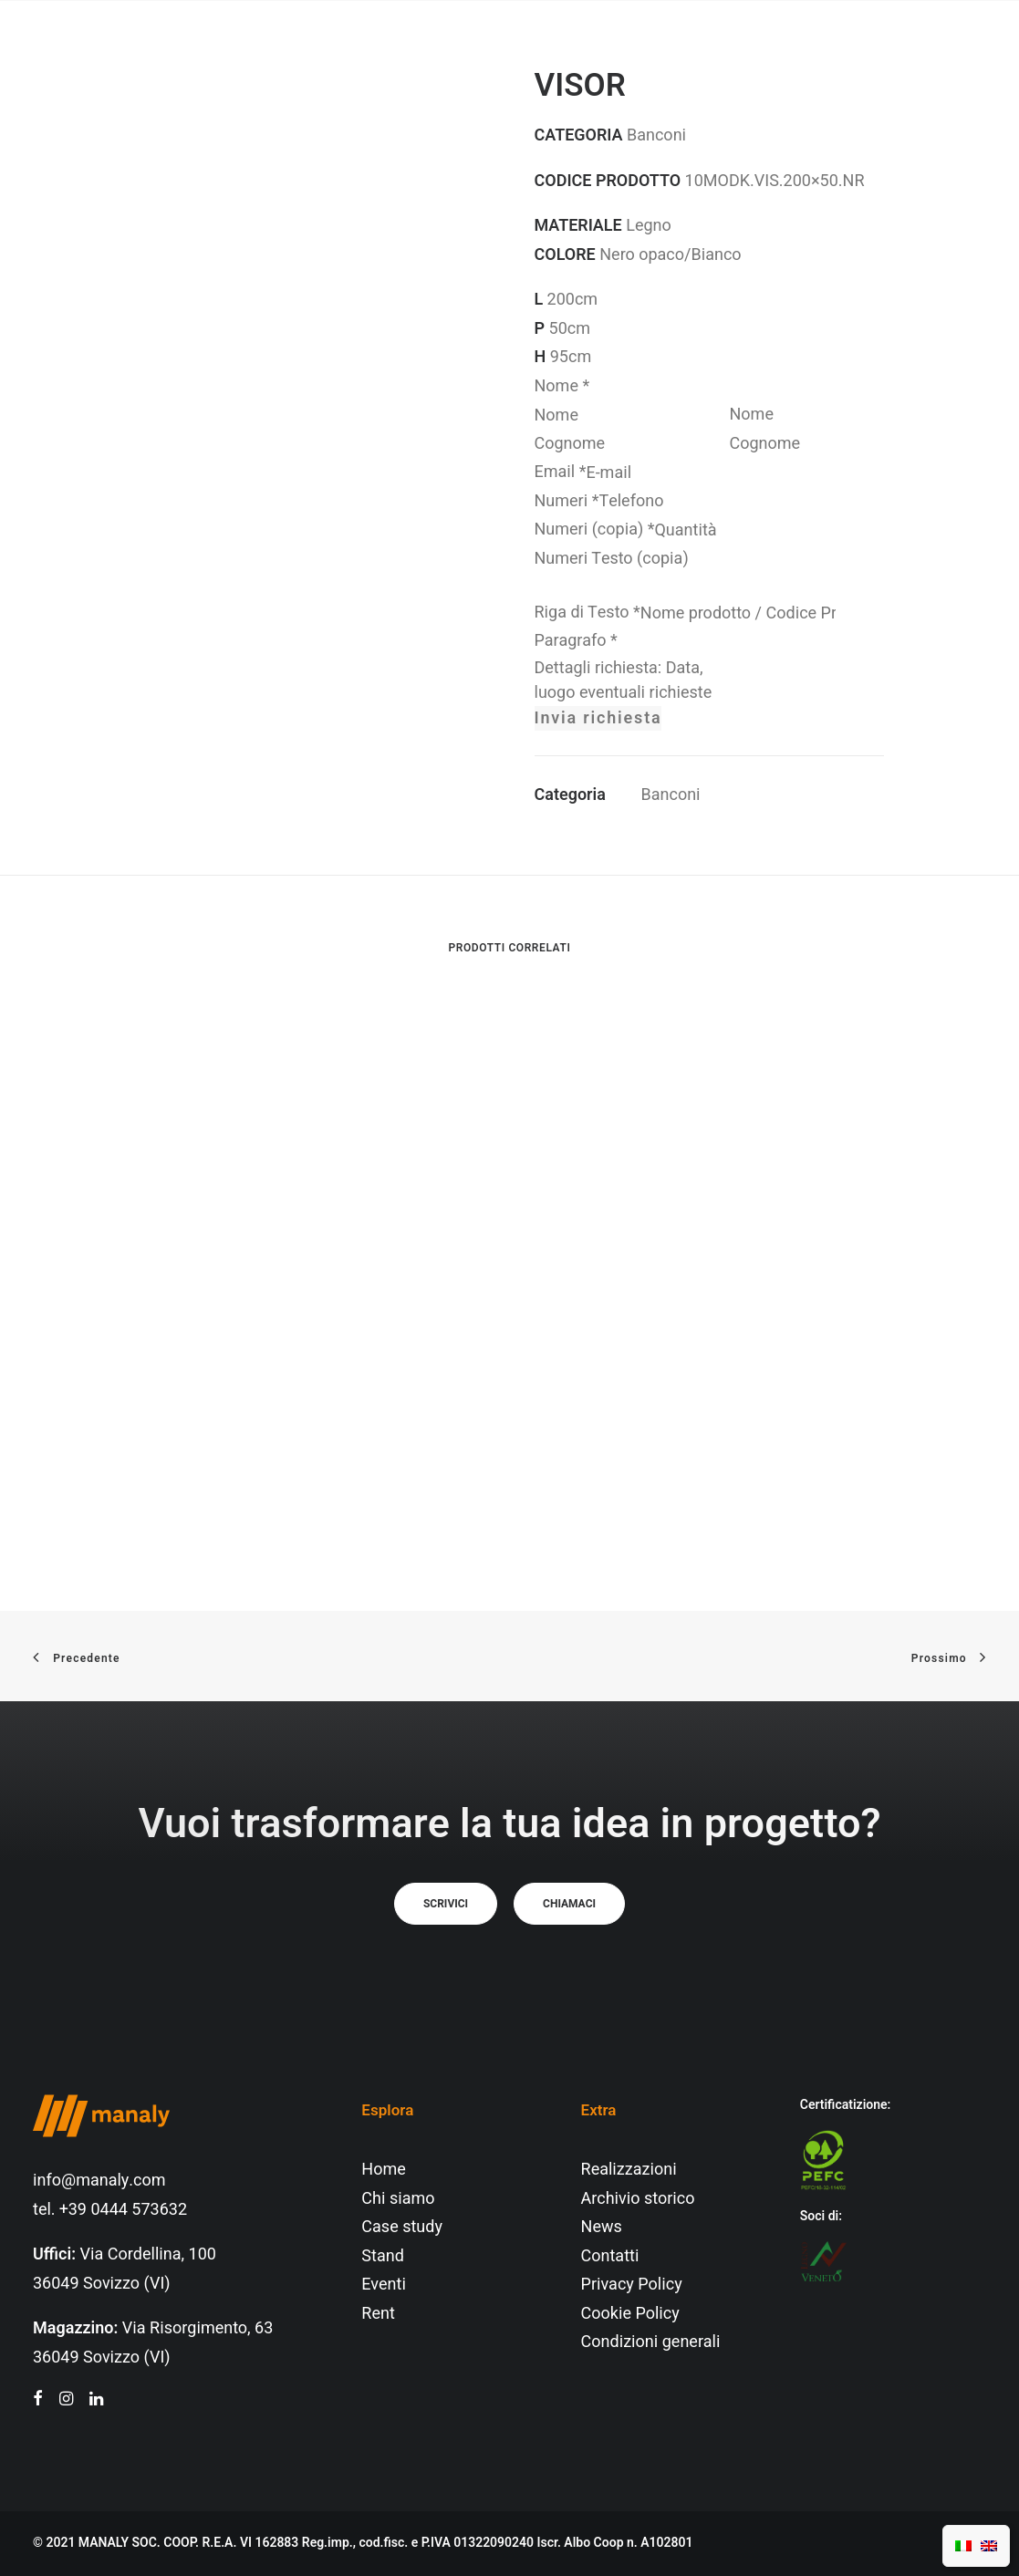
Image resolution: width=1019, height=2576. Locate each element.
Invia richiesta (598, 718)
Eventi (383, 2284)
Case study (401, 2227)
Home (383, 2169)
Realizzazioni (629, 2169)
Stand (382, 2256)
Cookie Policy (630, 2313)
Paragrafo (576, 640)
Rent (377, 2313)
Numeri (567, 501)
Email (561, 472)
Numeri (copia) (595, 529)
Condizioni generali (651, 2342)
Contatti (610, 2256)
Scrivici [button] (445, 1904)
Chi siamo (397, 2198)
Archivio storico (638, 2198)
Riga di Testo (587, 612)
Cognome (765, 443)
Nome (562, 386)
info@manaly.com (99, 2180)
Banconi (671, 795)
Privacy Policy (631, 2284)
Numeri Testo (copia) (612, 558)
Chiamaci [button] (569, 1904)
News (601, 2227)
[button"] (38, 2400)
